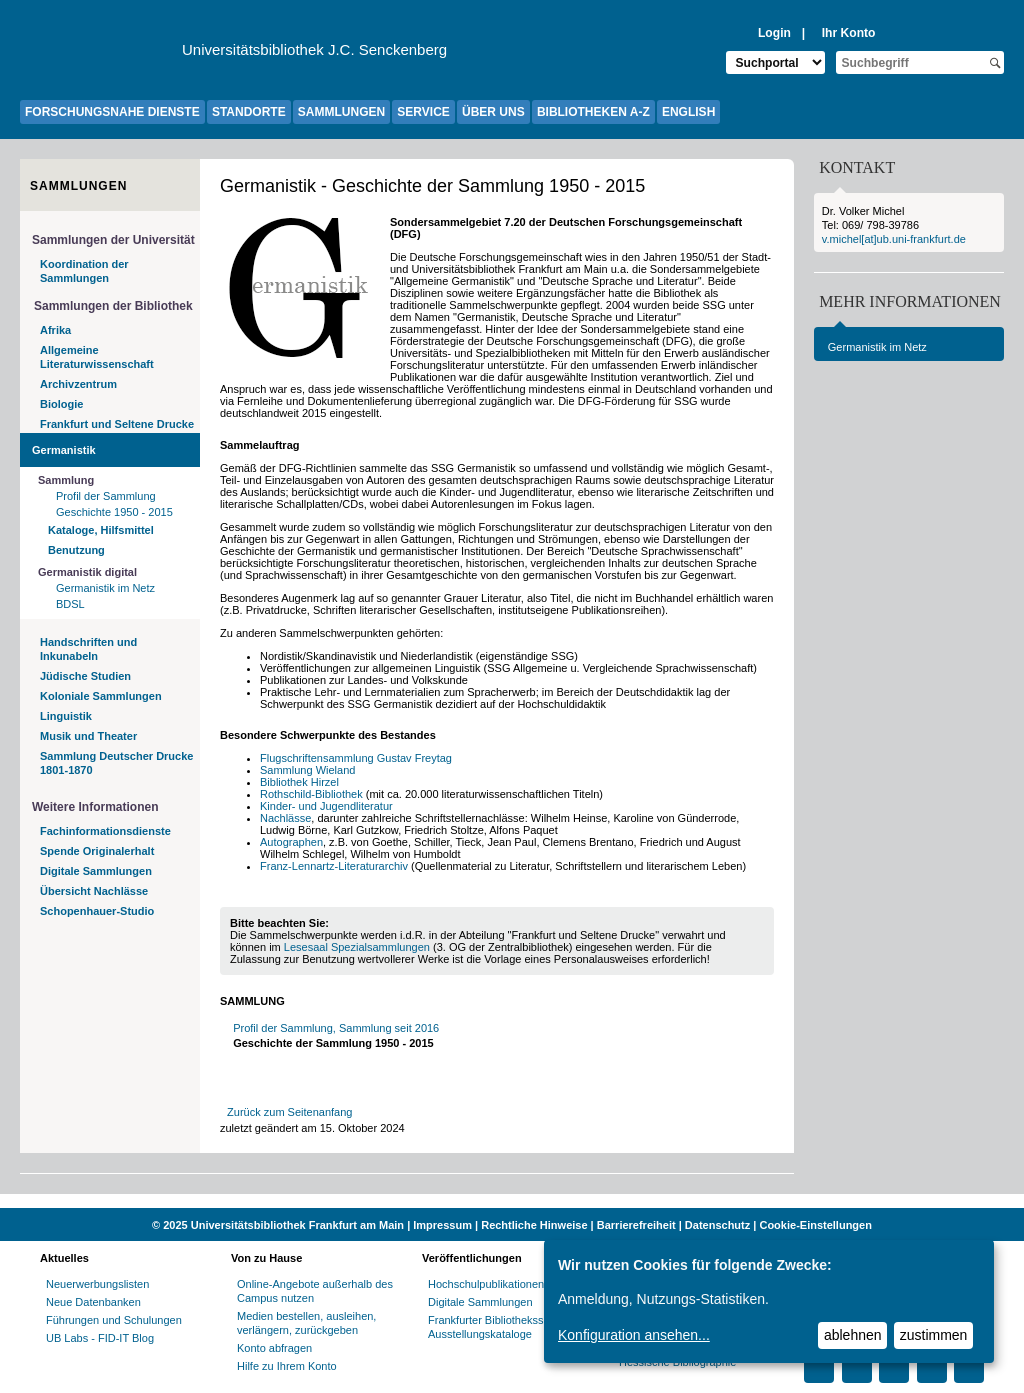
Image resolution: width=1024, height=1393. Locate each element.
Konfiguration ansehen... (634, 1335)
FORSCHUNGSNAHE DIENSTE (112, 112)
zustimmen (934, 1335)
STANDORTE (249, 112)
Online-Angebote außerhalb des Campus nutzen (315, 1291)
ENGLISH (688, 112)
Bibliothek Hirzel (299, 782)
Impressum (442, 1225)
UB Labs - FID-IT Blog (100, 1338)
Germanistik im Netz (105, 588)
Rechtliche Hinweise (534, 1225)
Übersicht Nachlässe (94, 891)
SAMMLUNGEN (341, 112)
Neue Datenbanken (93, 1302)
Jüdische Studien (85, 676)
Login (774, 33)
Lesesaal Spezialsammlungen (357, 947)
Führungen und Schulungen (114, 1320)
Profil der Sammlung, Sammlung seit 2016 (336, 1028)
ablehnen (853, 1335)
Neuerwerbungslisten (97, 1284)
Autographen (291, 842)
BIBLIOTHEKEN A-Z (593, 112)
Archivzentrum (78, 384)
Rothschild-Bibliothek (311, 794)
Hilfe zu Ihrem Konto (287, 1366)
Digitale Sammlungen (96, 871)
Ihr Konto (849, 33)
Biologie (61, 404)
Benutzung (76, 550)
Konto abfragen (274, 1348)
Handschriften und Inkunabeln (88, 649)
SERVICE (423, 112)
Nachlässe (285, 818)
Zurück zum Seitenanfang (289, 1112)
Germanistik (64, 450)
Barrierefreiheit (636, 1225)
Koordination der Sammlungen (84, 271)
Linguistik (66, 716)
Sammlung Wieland (307, 770)
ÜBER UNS (493, 112)
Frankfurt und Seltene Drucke (117, 424)
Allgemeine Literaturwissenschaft (97, 357)
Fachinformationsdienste (105, 831)
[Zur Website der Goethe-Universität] (101, 55)
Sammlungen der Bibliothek (113, 306)
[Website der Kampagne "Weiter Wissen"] (512, 1201)
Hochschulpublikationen (486, 1284)
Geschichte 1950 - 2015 (114, 512)
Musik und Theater (88, 736)
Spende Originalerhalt (97, 851)
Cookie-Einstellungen (815, 1225)
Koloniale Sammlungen (101, 696)
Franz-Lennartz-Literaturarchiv (335, 866)
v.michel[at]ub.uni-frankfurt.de (894, 239)
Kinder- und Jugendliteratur (326, 806)
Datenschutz (717, 1225)
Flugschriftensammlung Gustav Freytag (356, 758)
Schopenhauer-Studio (97, 911)
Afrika (55, 330)
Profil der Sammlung (106, 496)
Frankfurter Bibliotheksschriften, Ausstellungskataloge (505, 1327)
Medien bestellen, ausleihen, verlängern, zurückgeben (306, 1323)
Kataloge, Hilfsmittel (101, 530)
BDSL (70, 604)
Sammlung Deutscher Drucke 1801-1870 (116, 763)
